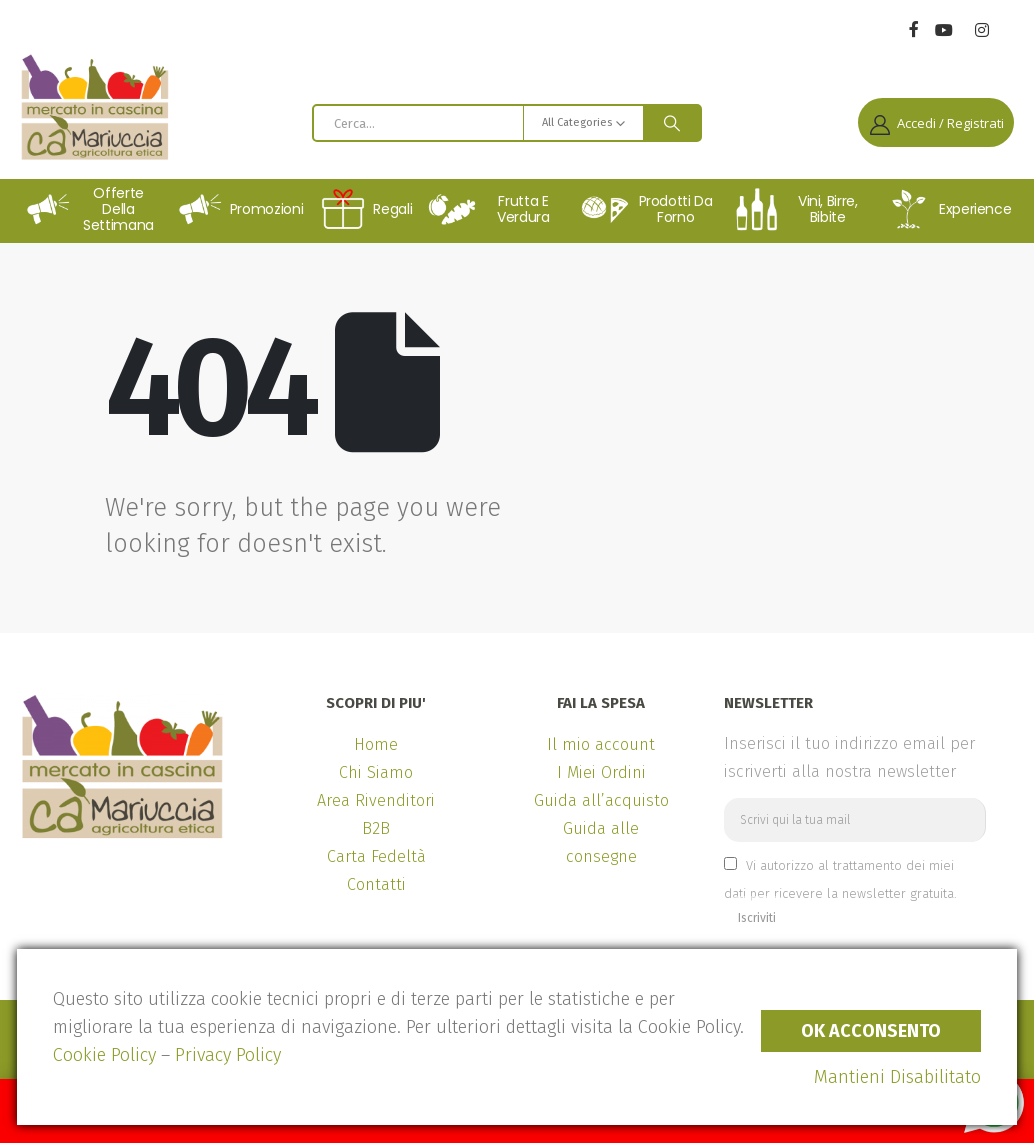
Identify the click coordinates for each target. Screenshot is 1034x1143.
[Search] (672, 123)
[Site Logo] (95, 107)
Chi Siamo (376, 772)
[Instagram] (981, 30)
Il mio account (601, 744)
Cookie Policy (104, 1055)
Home (376, 744)
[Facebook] (913, 28)
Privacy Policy (228, 1055)
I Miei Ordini (601, 772)
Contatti (376, 884)
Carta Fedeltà (376, 856)
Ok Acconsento (871, 1031)
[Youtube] (943, 30)
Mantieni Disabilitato (897, 1077)
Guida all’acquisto (601, 800)
